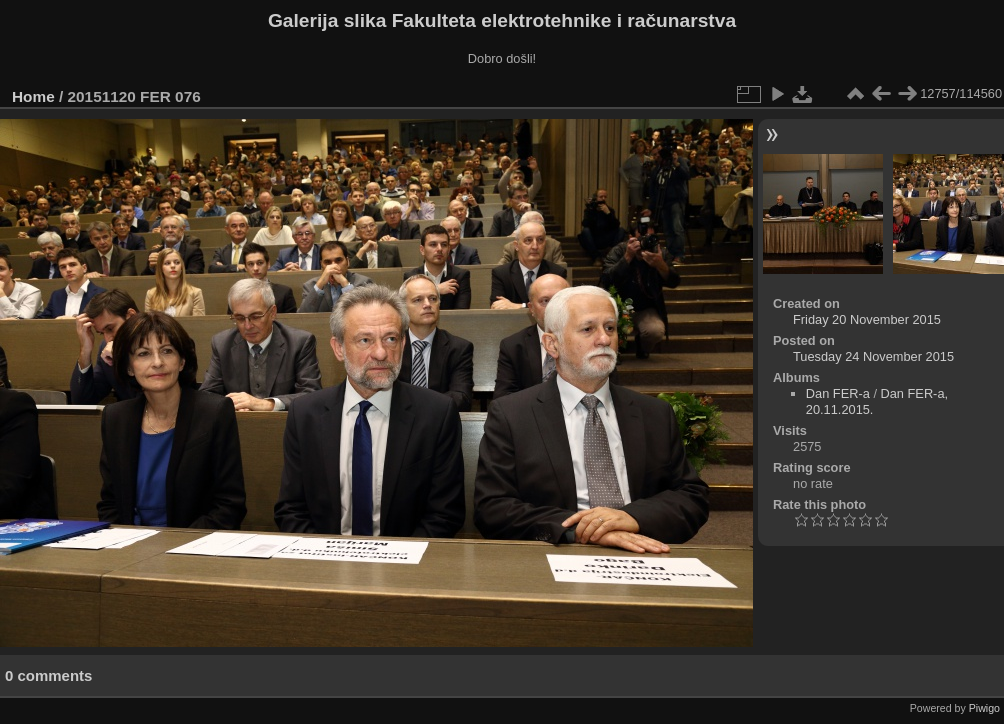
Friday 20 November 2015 (867, 319)
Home (33, 96)
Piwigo (984, 708)
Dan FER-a (838, 393)
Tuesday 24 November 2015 (873, 356)
